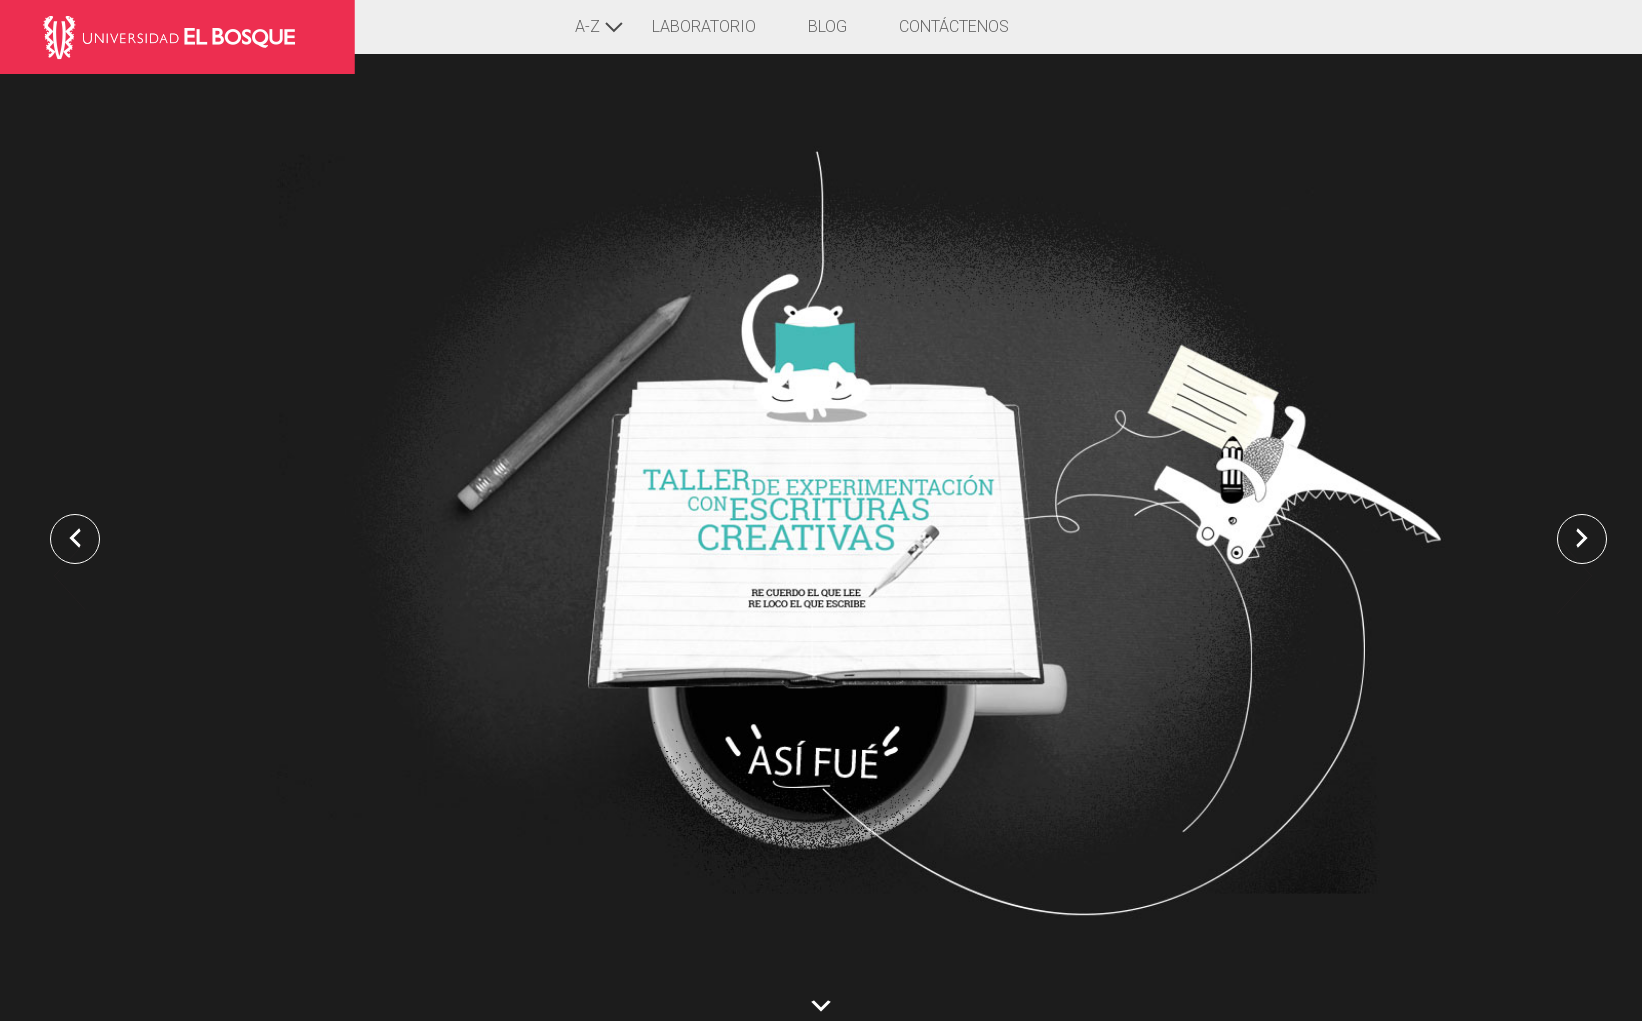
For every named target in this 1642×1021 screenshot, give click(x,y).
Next (1574, 588)
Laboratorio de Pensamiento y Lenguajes (187, 37)
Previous (67, 588)
